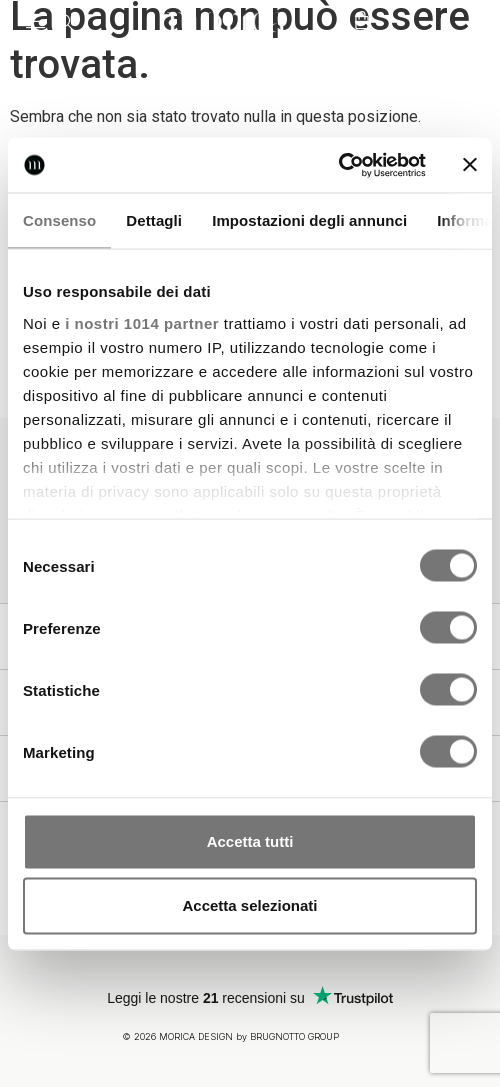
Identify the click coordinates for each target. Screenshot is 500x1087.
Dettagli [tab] (154, 220)
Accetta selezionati (249, 905)
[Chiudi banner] (470, 165)
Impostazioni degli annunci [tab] (309, 220)
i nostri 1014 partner (142, 322)
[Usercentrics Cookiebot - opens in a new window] (338, 165)
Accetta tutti (250, 841)
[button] (35, 22)
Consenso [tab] (59, 220)
